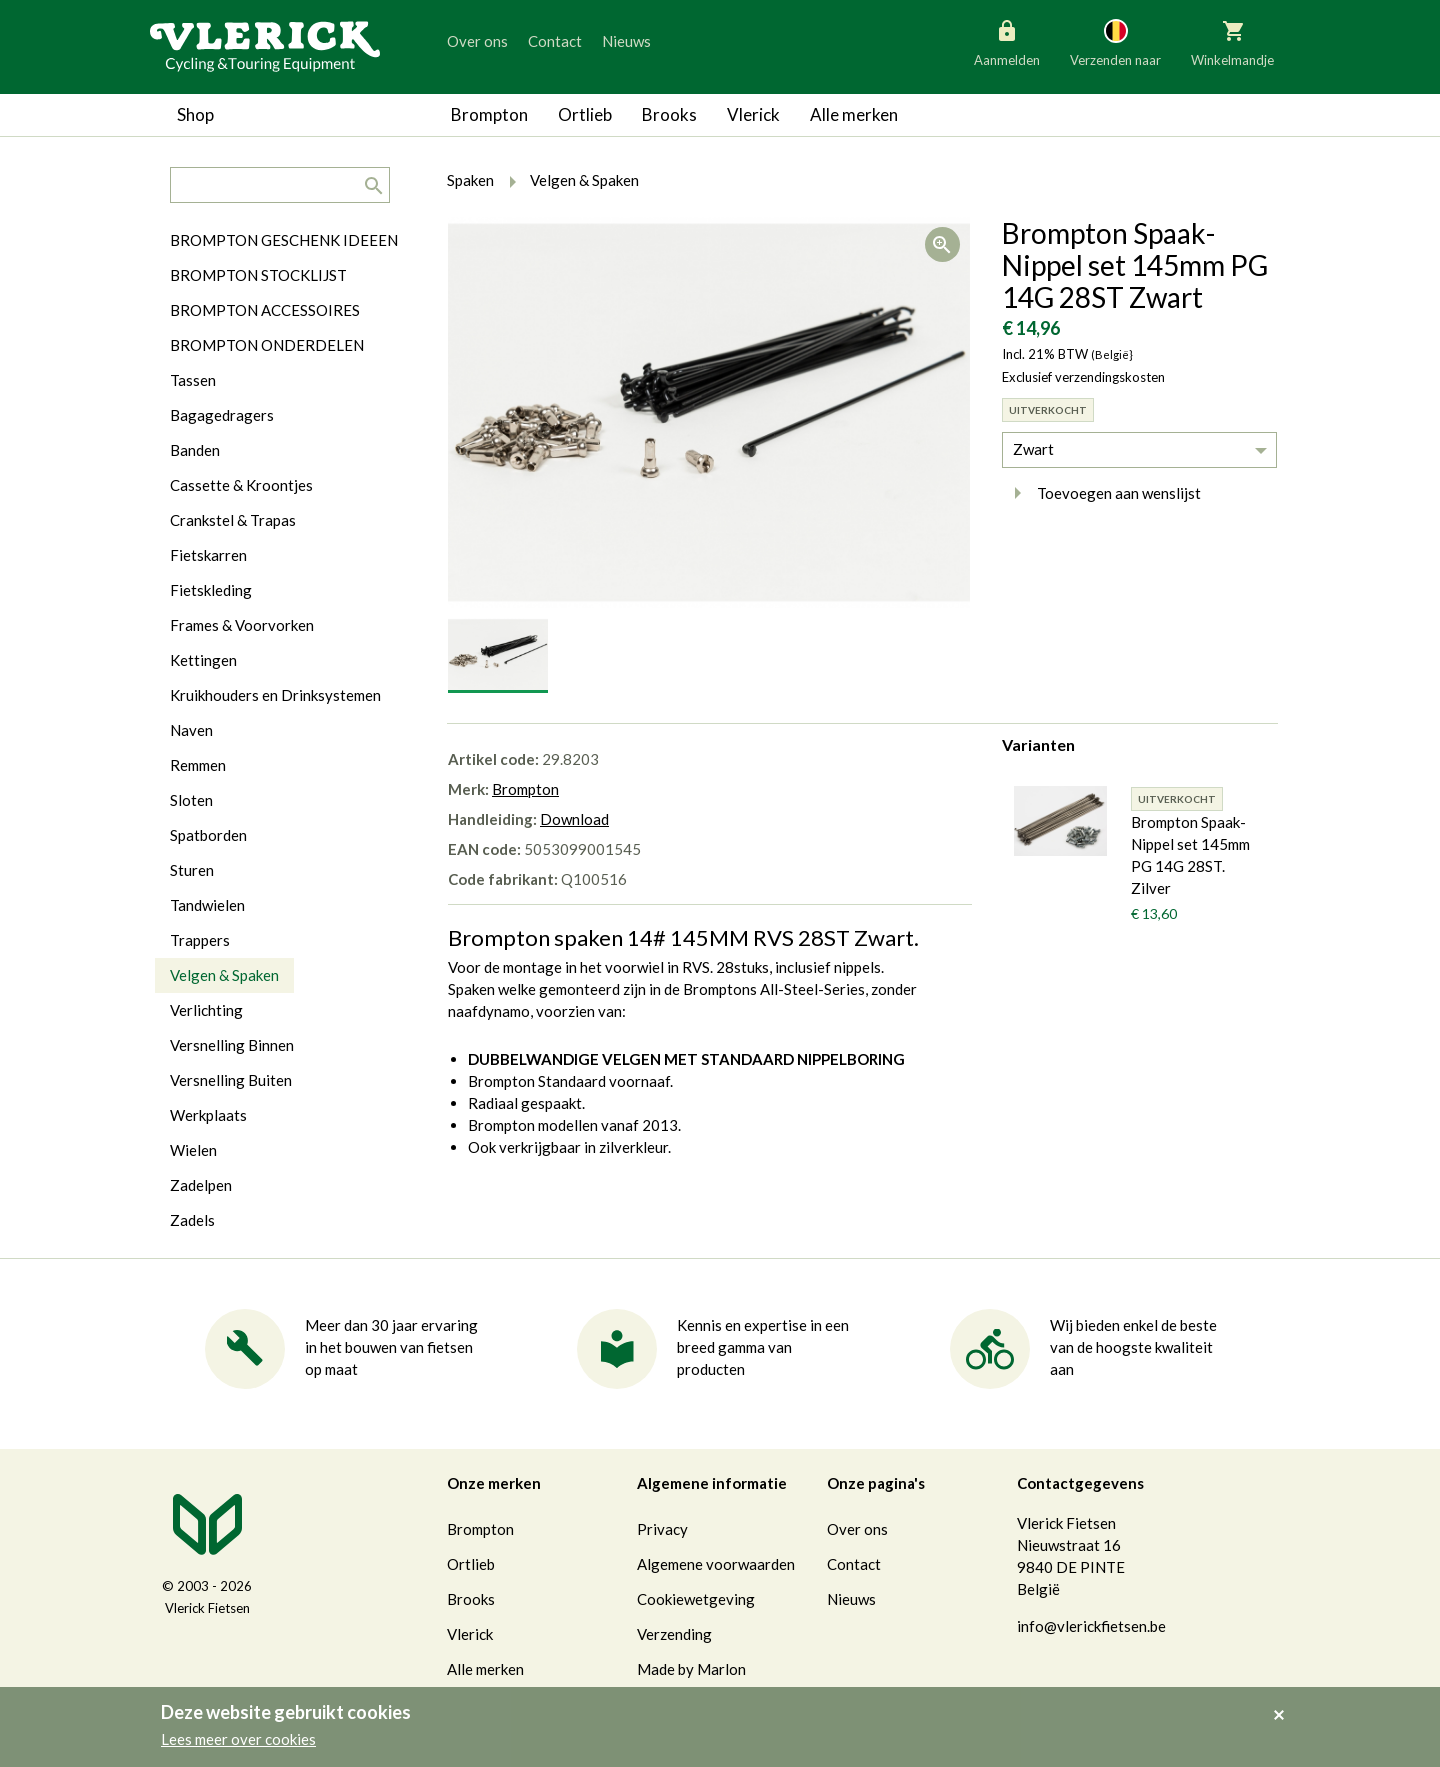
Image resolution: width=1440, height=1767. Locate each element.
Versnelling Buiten (231, 1080)
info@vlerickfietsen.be (1091, 1626)
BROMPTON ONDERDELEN (267, 345)
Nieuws (626, 41)
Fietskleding (211, 590)
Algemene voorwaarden (716, 1564)
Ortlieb (585, 114)
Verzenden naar (1115, 42)
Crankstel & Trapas (233, 520)
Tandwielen (207, 905)
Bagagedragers (222, 415)
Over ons (477, 41)
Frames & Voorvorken (242, 625)
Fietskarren (208, 555)
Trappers (200, 940)
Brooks (669, 114)
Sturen (192, 870)
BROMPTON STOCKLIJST (258, 275)
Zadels (192, 1220)
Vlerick (753, 114)
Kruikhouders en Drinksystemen (275, 695)
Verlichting (206, 1010)
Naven (191, 730)
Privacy (662, 1529)
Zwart (1033, 449)
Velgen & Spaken (224, 975)
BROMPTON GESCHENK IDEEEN (284, 240)
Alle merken (854, 114)
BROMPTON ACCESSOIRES (265, 310)
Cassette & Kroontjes (241, 485)
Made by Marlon (691, 1669)
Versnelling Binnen (232, 1045)
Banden (195, 450)
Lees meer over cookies (238, 1739)
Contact (555, 41)
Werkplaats (208, 1115)
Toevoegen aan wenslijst (1101, 493)
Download (574, 819)
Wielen (193, 1150)
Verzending (674, 1634)
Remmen (198, 765)
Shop (195, 114)
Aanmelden (1007, 42)
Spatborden (208, 835)
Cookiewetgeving (696, 1599)
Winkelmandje (1232, 42)
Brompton (489, 114)
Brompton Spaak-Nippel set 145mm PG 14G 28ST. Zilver (1190, 855)
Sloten (191, 800)
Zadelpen (201, 1185)
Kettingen (203, 660)
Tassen (193, 380)
